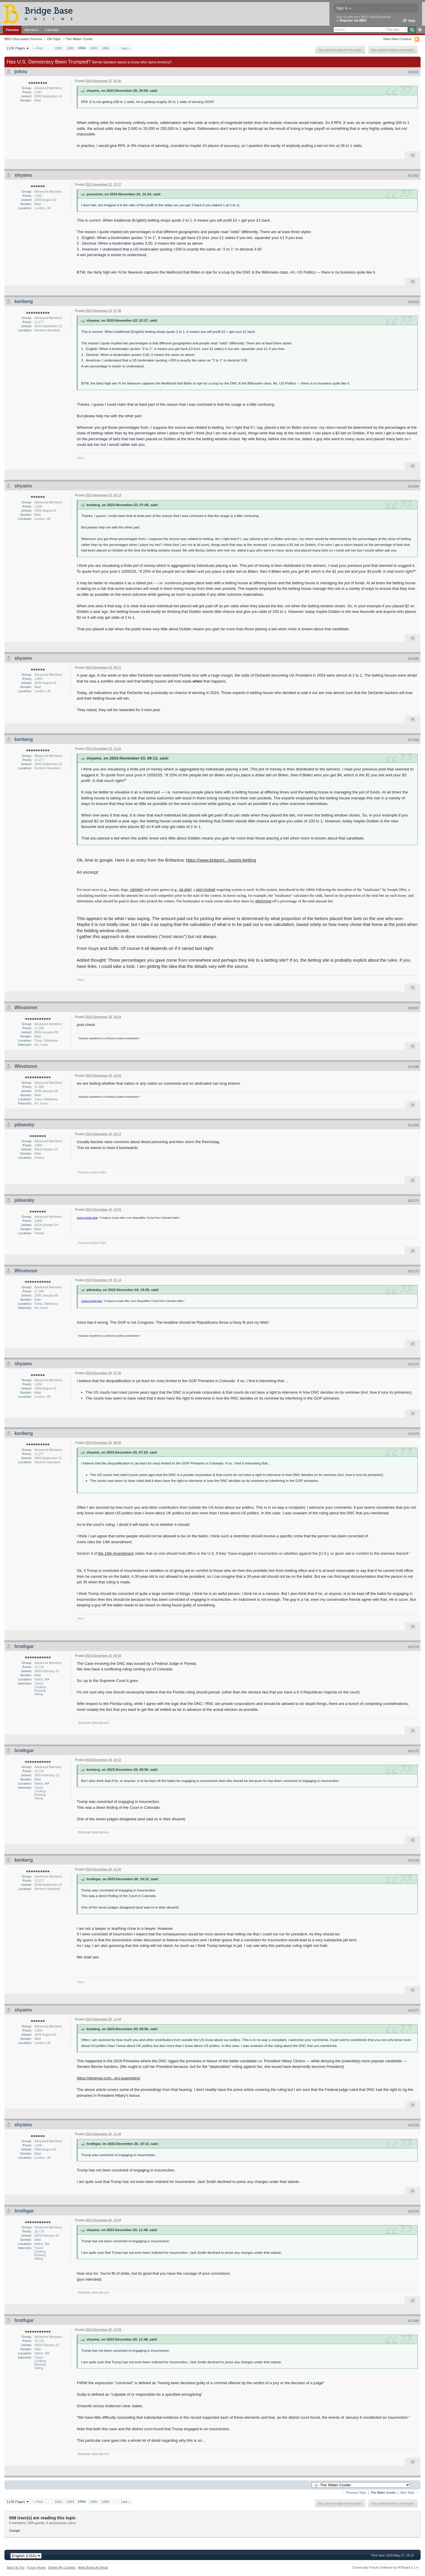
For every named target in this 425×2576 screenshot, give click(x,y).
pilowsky (24, 1124)
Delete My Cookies (62, 2567)
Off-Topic (54, 39)
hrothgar (24, 1646)
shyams (23, 175)
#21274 (413, 1647)
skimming (263, 901)
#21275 (413, 1751)
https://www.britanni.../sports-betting (221, 860)
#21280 (413, 2321)
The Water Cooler (79, 39)
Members (31, 30)
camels (136, 889)
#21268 (413, 1066)
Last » (125, 48)
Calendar (52, 30)
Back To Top (15, 2567)
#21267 (413, 1008)
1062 (58, 48)
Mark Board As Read (93, 2567)
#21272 (413, 1364)
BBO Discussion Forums (23, 39)
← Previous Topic (354, 2492)
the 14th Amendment (115, 1553)
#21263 (413, 302)
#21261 (413, 72)
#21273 (413, 1434)
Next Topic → (409, 2492)
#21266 (413, 740)
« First (38, 48)
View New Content (397, 39)
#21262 (413, 175)
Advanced (420, 30)
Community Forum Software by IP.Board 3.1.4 (385, 2567)
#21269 (413, 1125)
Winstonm (25, 1007)
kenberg (23, 301)
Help (409, 21)
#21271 (413, 1271)
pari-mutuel (205, 889)
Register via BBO (353, 20)
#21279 (413, 2211)
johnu (20, 71)
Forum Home (36, 2567)
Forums (12, 30)
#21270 (413, 1200)
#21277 (413, 2010)
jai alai (184, 889)
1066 (105, 48)
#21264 (413, 486)
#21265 (413, 658)
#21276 (413, 1860)
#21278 (413, 2125)
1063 (70, 48)
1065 (93, 48)
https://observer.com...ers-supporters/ (108, 2078)
